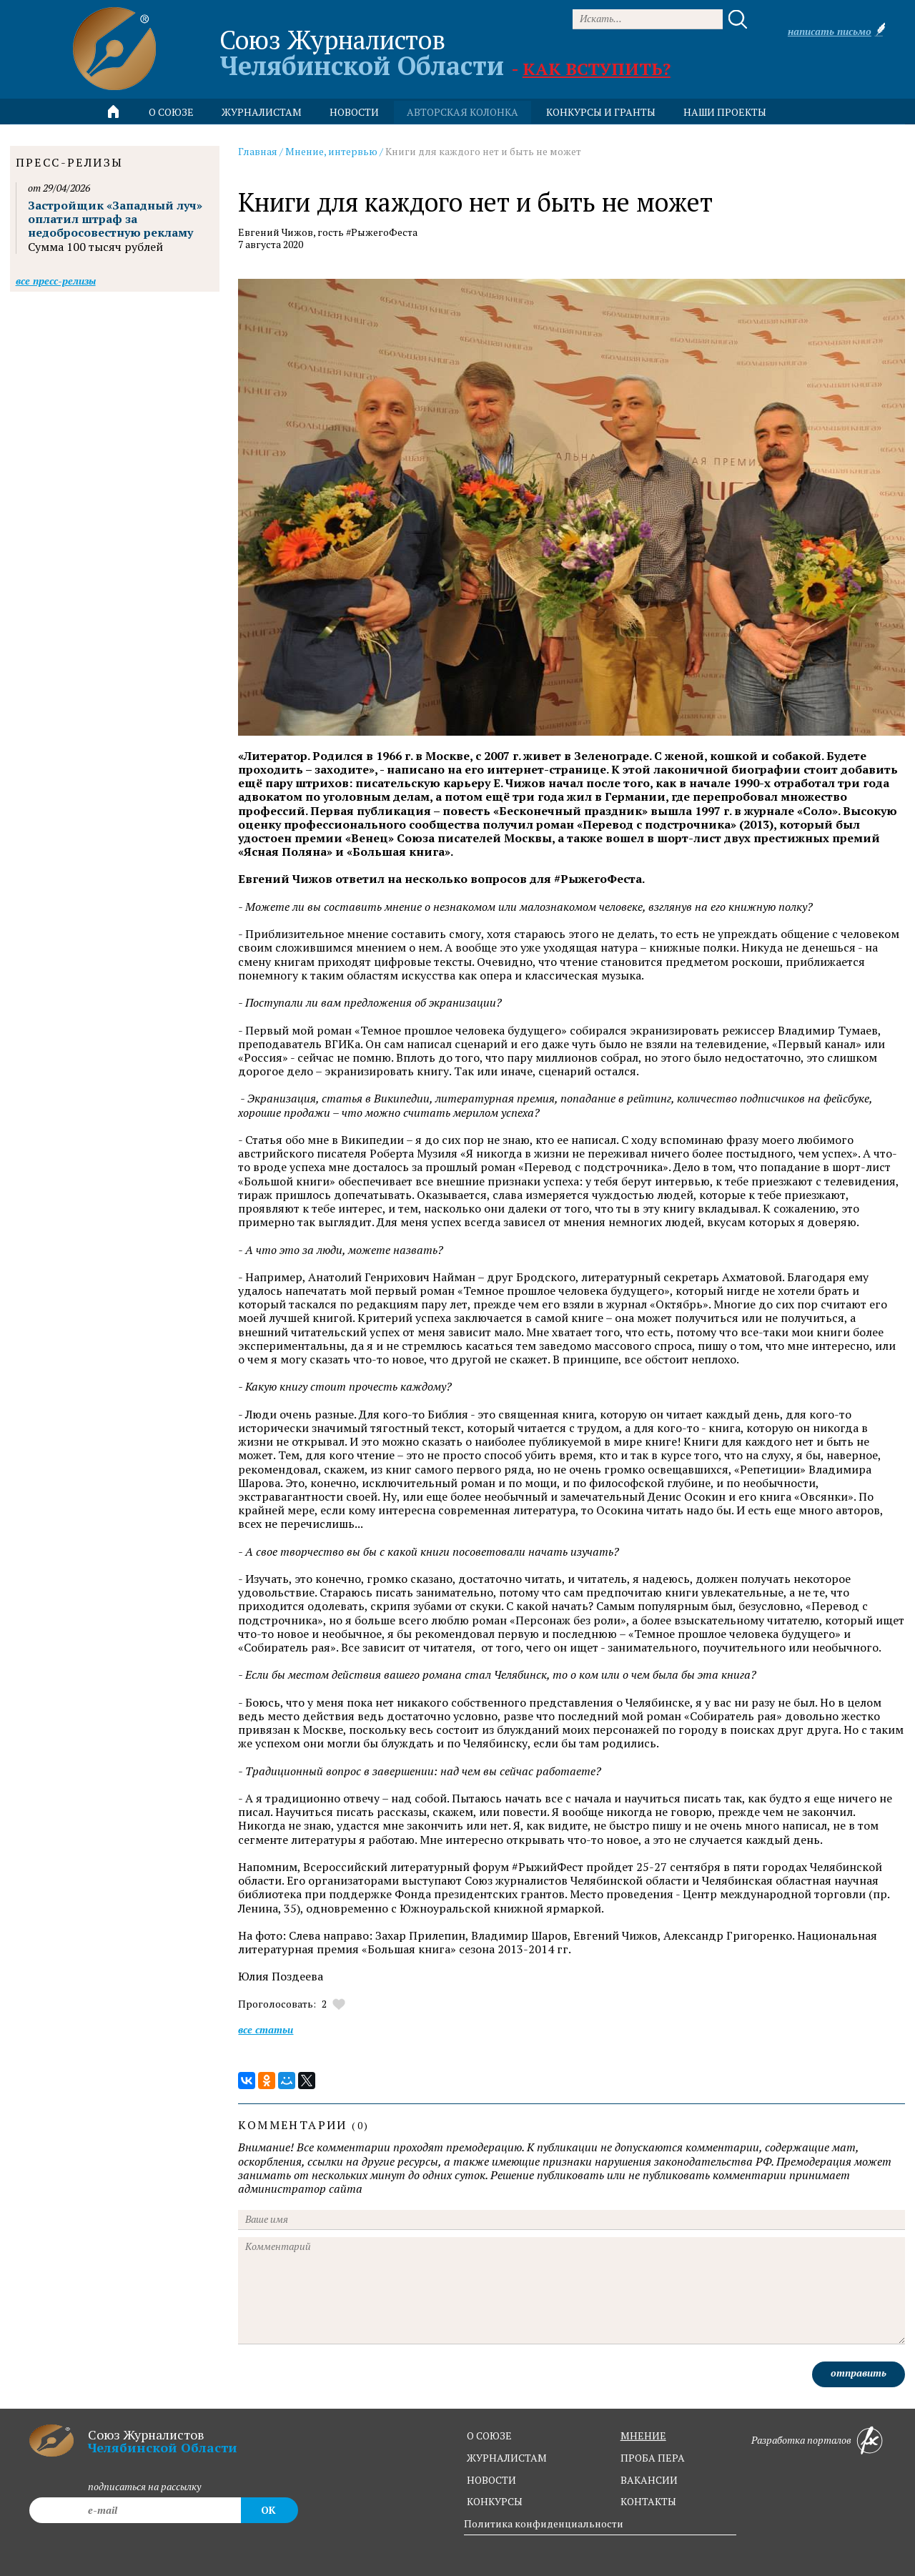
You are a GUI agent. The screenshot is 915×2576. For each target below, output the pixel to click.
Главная (257, 151)
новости (354, 112)
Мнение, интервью (331, 151)
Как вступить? (597, 68)
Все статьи (265, 2029)
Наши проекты (724, 112)
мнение (643, 2435)
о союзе (489, 2435)
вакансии (649, 2480)
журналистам (507, 2457)
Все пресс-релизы (56, 280)
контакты (648, 2501)
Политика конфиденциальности (543, 2523)
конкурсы (495, 2501)
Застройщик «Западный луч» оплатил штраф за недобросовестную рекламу (115, 218)
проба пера (652, 2457)
